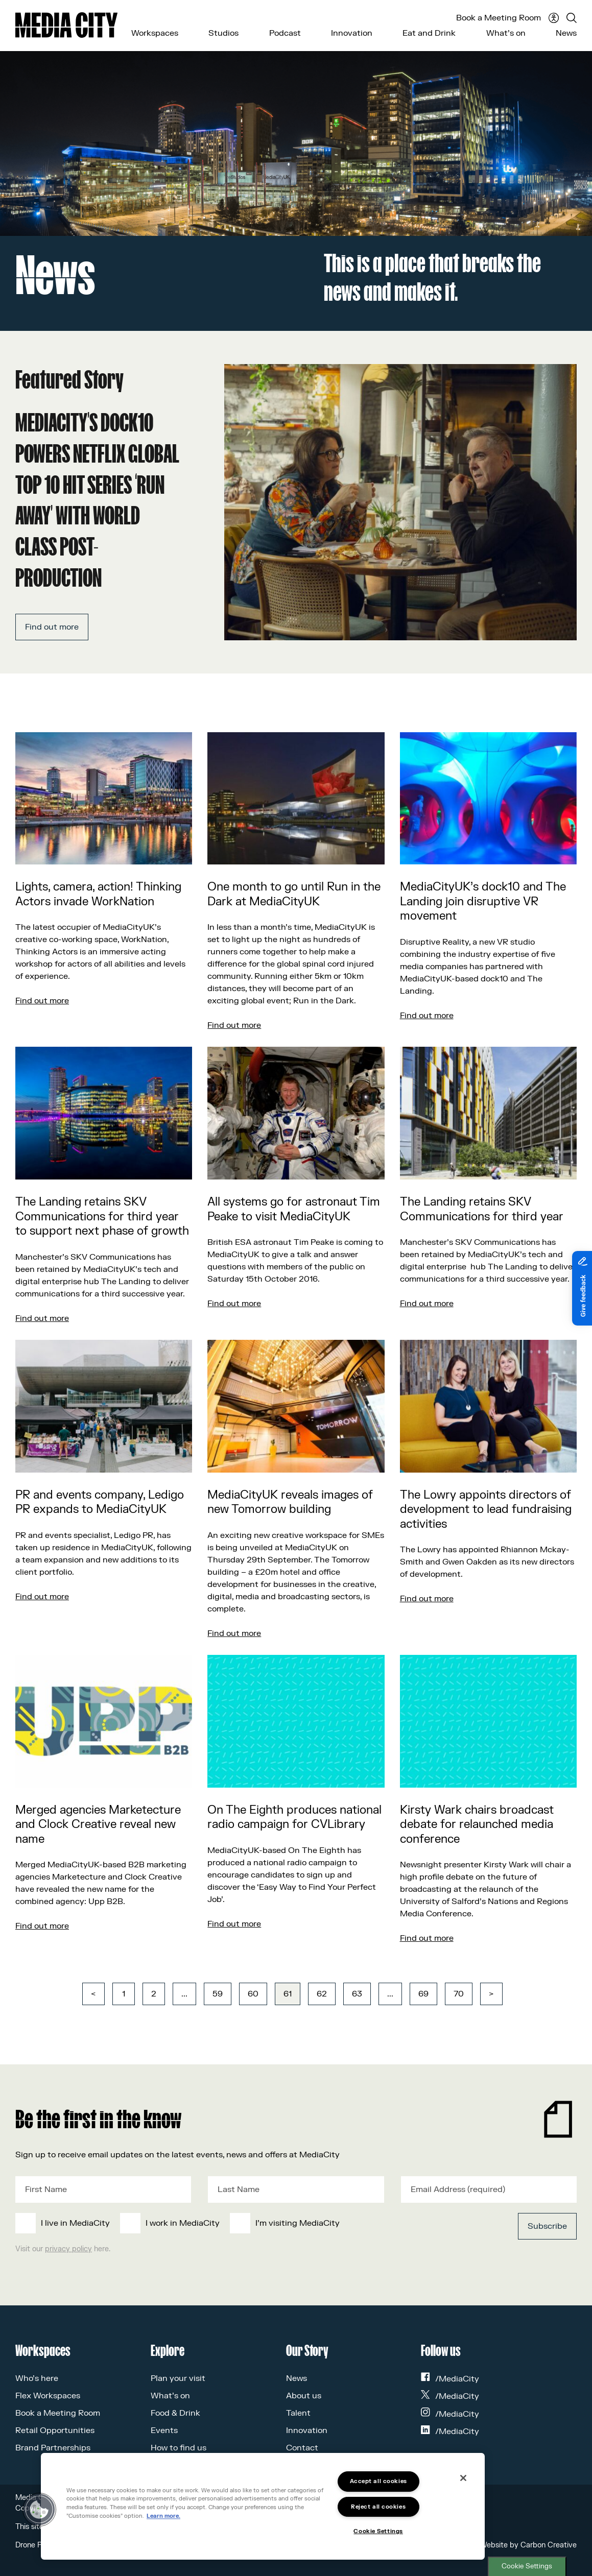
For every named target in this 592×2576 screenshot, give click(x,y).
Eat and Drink (429, 33)
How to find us (178, 2448)
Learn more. (163, 2516)
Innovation (351, 33)
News (566, 33)
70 (459, 1994)
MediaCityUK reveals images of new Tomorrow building (290, 1502)
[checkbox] (237, 2223)
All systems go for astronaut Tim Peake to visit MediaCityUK (293, 1209)
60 (253, 1994)
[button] (39, 2509)
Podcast (285, 33)
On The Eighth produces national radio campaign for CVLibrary (294, 1817)
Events (164, 2430)
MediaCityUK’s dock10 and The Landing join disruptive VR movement (483, 901)
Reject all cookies (378, 2507)
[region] (263, 2506)
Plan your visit (178, 2378)
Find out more (52, 627)
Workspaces (154, 33)
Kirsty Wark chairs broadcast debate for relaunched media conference (477, 1824)
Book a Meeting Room (498, 18)
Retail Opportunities (54, 2430)
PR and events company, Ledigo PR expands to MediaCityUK (99, 1502)
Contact (302, 2448)
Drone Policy (36, 2545)
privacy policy (68, 2249)
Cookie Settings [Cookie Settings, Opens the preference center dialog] (377, 2531)
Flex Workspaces (47, 2396)
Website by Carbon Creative (528, 2545)
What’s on (506, 33)
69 (423, 1994)
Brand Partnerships (52, 2448)
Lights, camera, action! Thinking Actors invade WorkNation (98, 894)
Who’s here (36, 2378)
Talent (298, 2413)
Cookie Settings (527, 2566)
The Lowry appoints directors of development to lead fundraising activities (486, 1509)
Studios (223, 33)
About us (303, 2396)
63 (357, 1994)
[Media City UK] (66, 25)
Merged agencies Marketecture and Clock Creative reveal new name (98, 1824)
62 (322, 1994)
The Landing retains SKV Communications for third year (481, 1209)
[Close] (463, 2478)
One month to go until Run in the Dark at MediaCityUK (294, 894)
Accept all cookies (378, 2481)
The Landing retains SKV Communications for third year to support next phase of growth (102, 1216)
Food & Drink (175, 2413)
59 (217, 1994)
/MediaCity (450, 2379)
